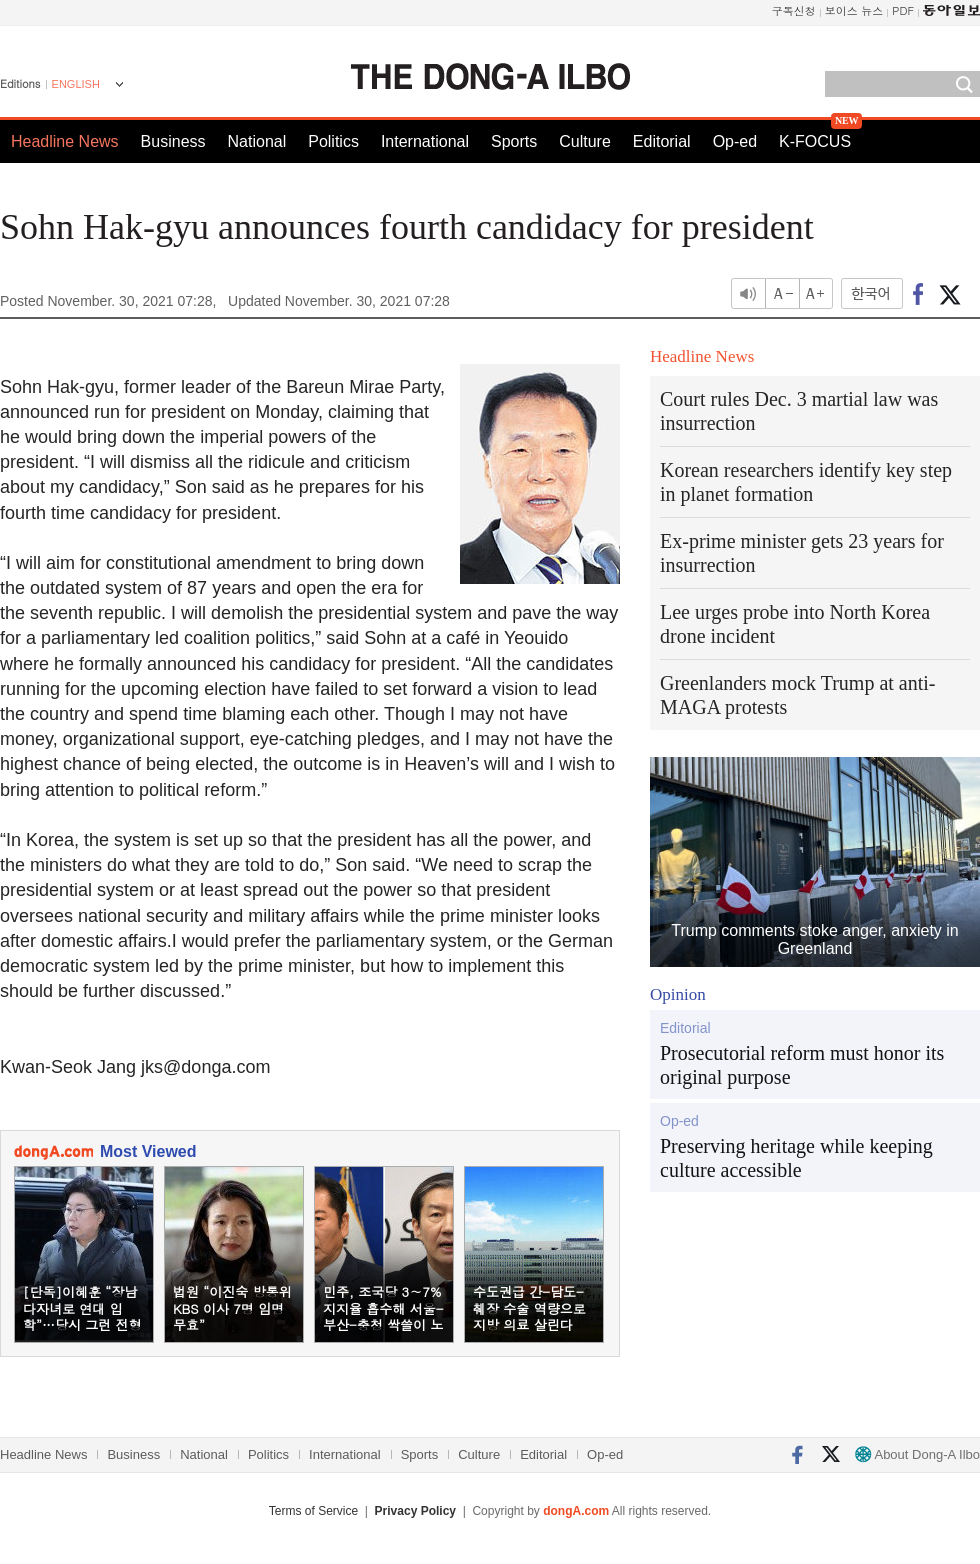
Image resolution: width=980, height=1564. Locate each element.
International (425, 141)
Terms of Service (313, 1511)
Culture (585, 141)
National (257, 141)
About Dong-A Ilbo (917, 1454)
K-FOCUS (815, 141)
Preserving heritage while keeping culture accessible (796, 1158)
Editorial (662, 141)
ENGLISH (76, 84)
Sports (514, 141)
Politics (333, 141)
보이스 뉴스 (854, 10)
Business (173, 141)
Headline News (65, 141)
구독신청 (794, 10)
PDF (903, 10)
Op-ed (735, 141)
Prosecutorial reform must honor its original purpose (802, 1065)
